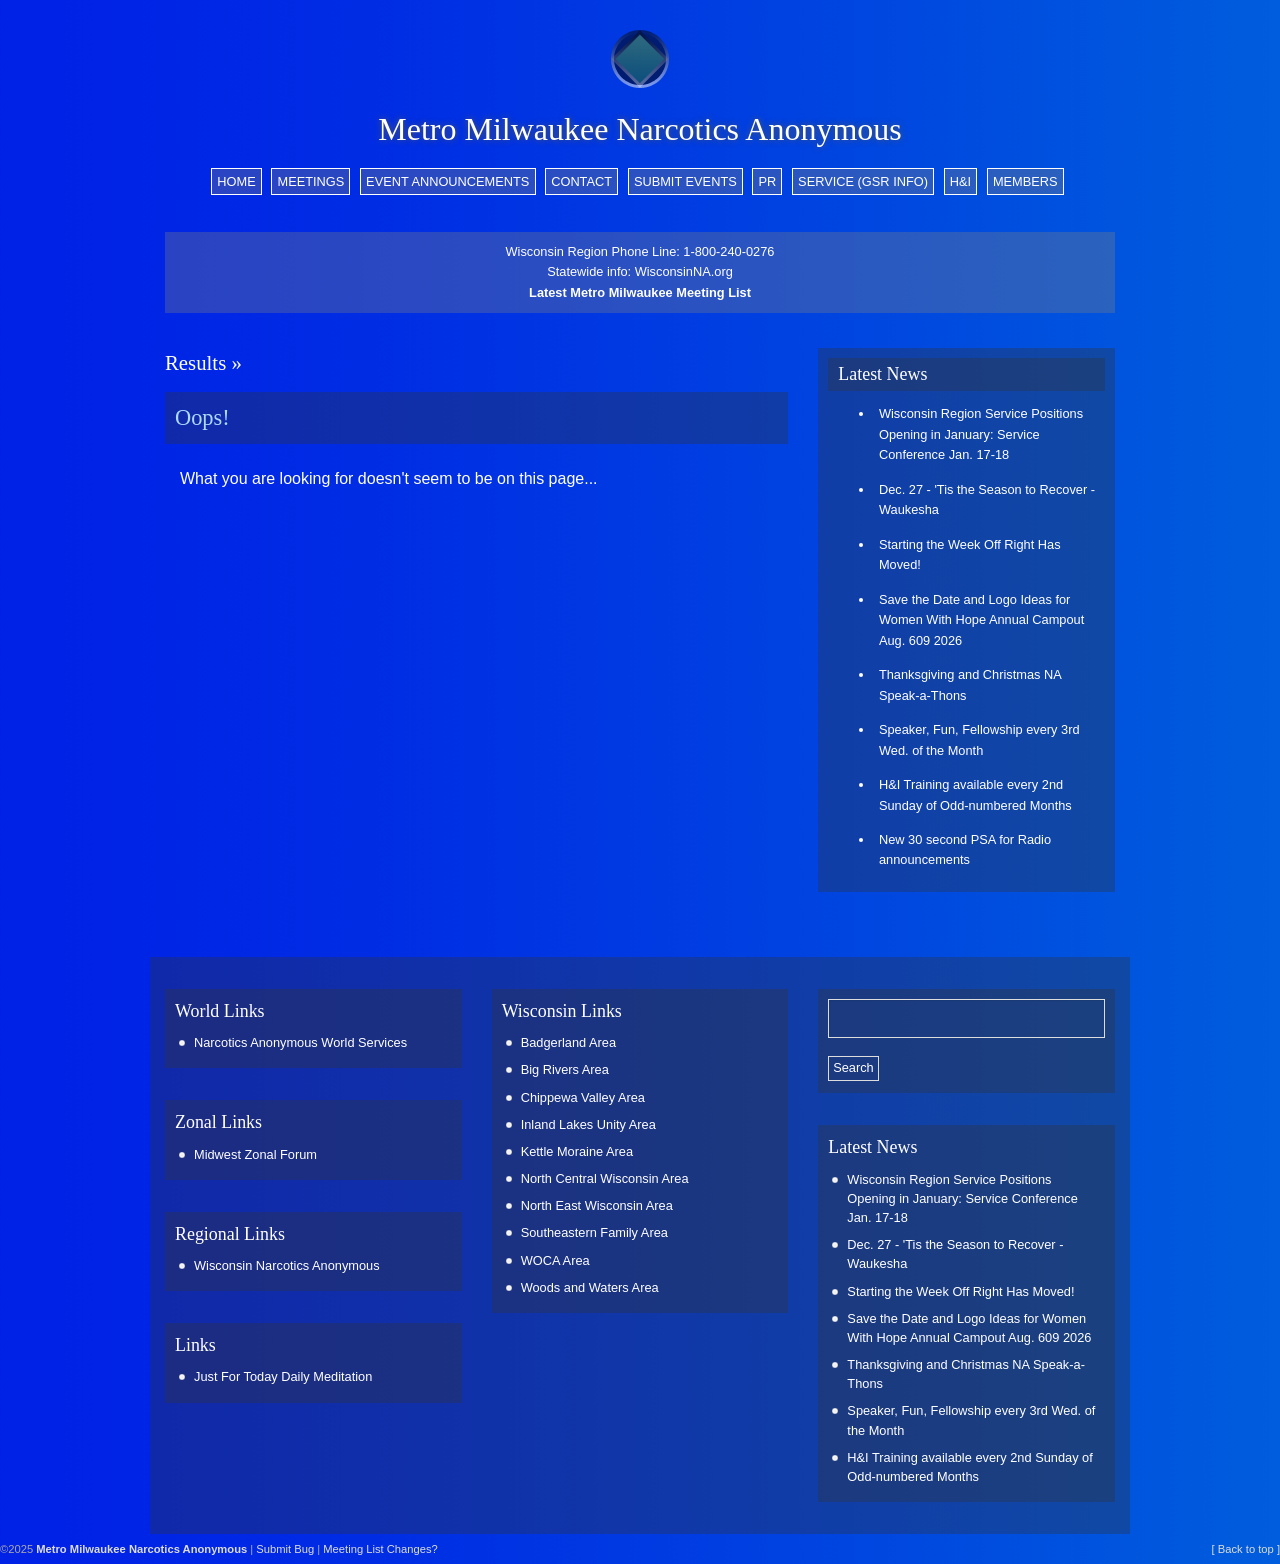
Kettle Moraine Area (577, 1151)
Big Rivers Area (565, 1069)
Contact (581, 181)
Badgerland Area (568, 1042)
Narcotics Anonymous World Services (300, 1042)
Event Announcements (447, 181)
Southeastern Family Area (594, 1232)
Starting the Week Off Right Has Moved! (970, 554)
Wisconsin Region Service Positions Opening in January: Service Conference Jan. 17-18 (981, 434)
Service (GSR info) (863, 181)
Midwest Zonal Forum (255, 1154)
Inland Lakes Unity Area (588, 1124)
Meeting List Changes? (380, 1549)
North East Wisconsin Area (597, 1205)
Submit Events (685, 181)
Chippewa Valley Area (583, 1097)
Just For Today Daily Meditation (283, 1376)
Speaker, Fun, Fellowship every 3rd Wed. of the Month (979, 739)
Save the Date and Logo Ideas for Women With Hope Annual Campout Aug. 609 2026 (981, 620)
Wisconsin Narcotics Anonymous (287, 1265)
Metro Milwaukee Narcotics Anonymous (639, 129)
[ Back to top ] (1246, 1549)
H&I (960, 181)
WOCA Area (555, 1260)
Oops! (202, 417)
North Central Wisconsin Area (605, 1178)
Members (1025, 181)
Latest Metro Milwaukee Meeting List (640, 292)
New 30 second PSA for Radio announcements (965, 849)
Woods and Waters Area (590, 1287)
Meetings (310, 181)
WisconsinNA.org (684, 271)
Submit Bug (285, 1549)
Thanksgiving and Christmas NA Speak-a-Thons (970, 684)
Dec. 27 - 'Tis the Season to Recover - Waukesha (987, 499)
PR (768, 181)
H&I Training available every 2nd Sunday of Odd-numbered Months (975, 794)
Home (236, 181)
